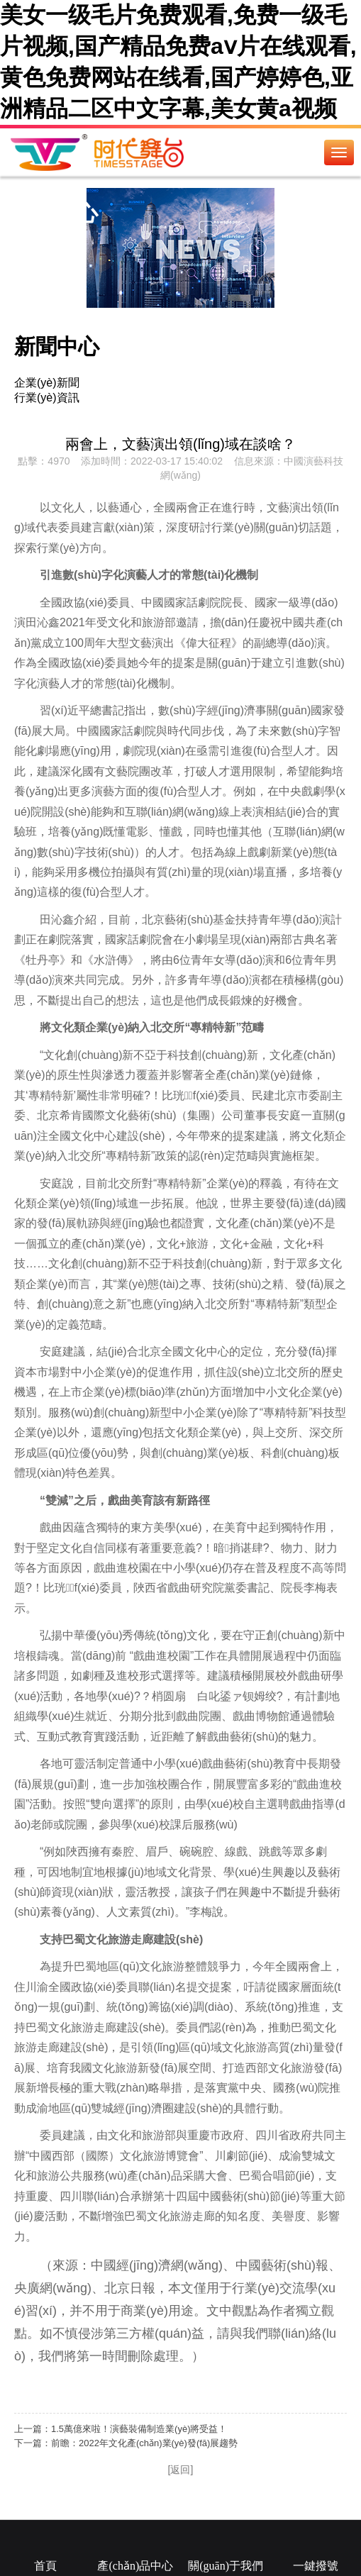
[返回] (181, 2469)
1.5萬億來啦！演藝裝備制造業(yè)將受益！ (139, 2429)
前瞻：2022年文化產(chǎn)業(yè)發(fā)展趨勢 (144, 2443)
